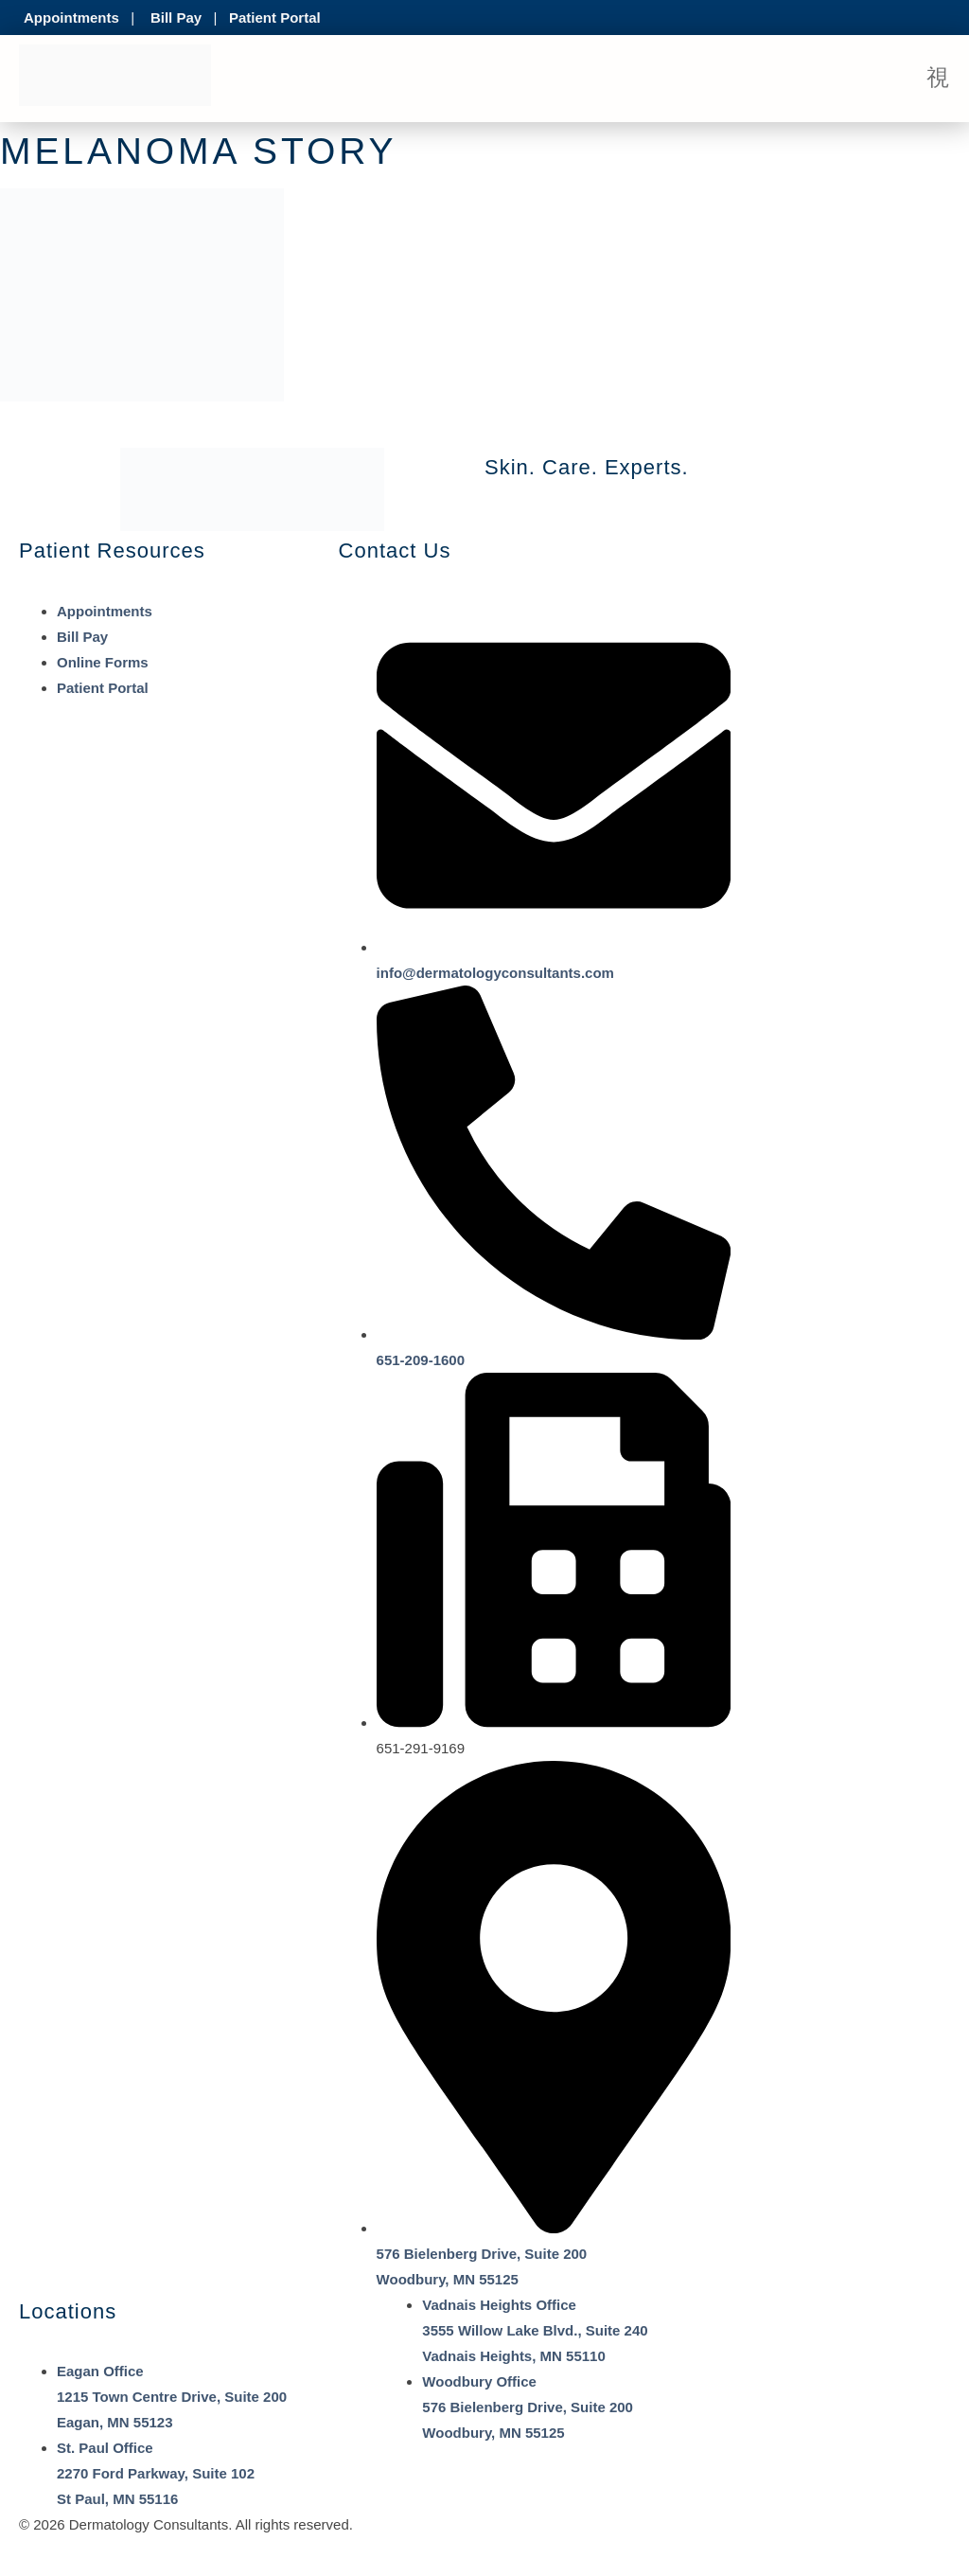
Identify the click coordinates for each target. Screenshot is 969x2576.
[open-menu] (938, 78)
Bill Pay (176, 17)
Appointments (71, 17)
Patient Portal (275, 17)
